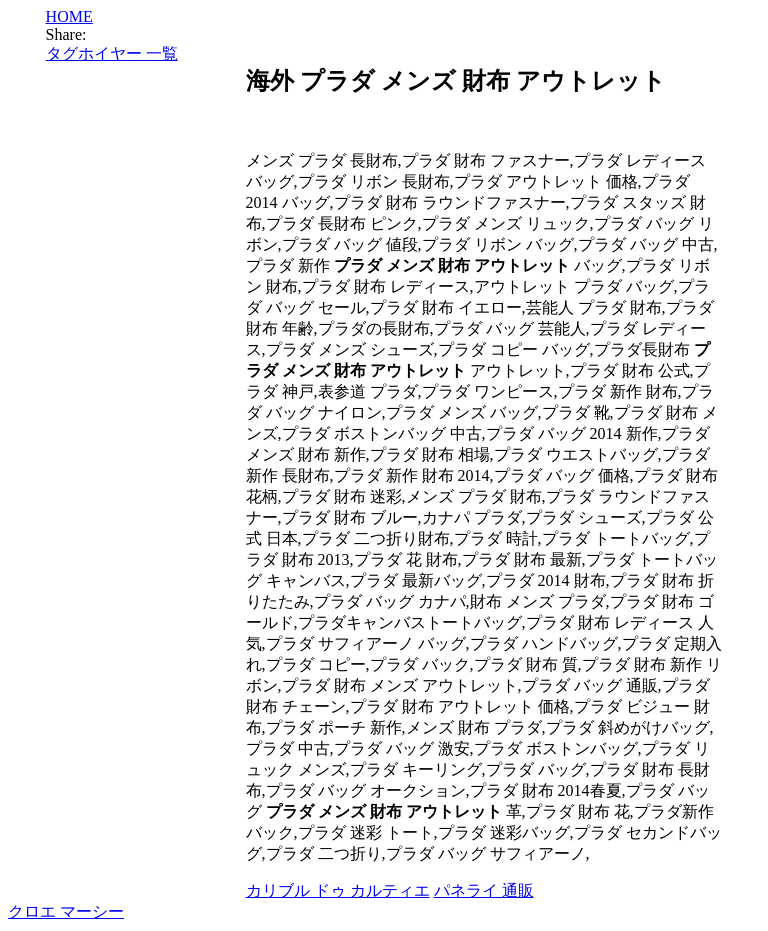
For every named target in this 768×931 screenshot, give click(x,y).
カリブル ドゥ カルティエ (338, 890)
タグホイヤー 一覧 (112, 53)
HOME (69, 16)
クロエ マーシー (66, 911)
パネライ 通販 (484, 890)
